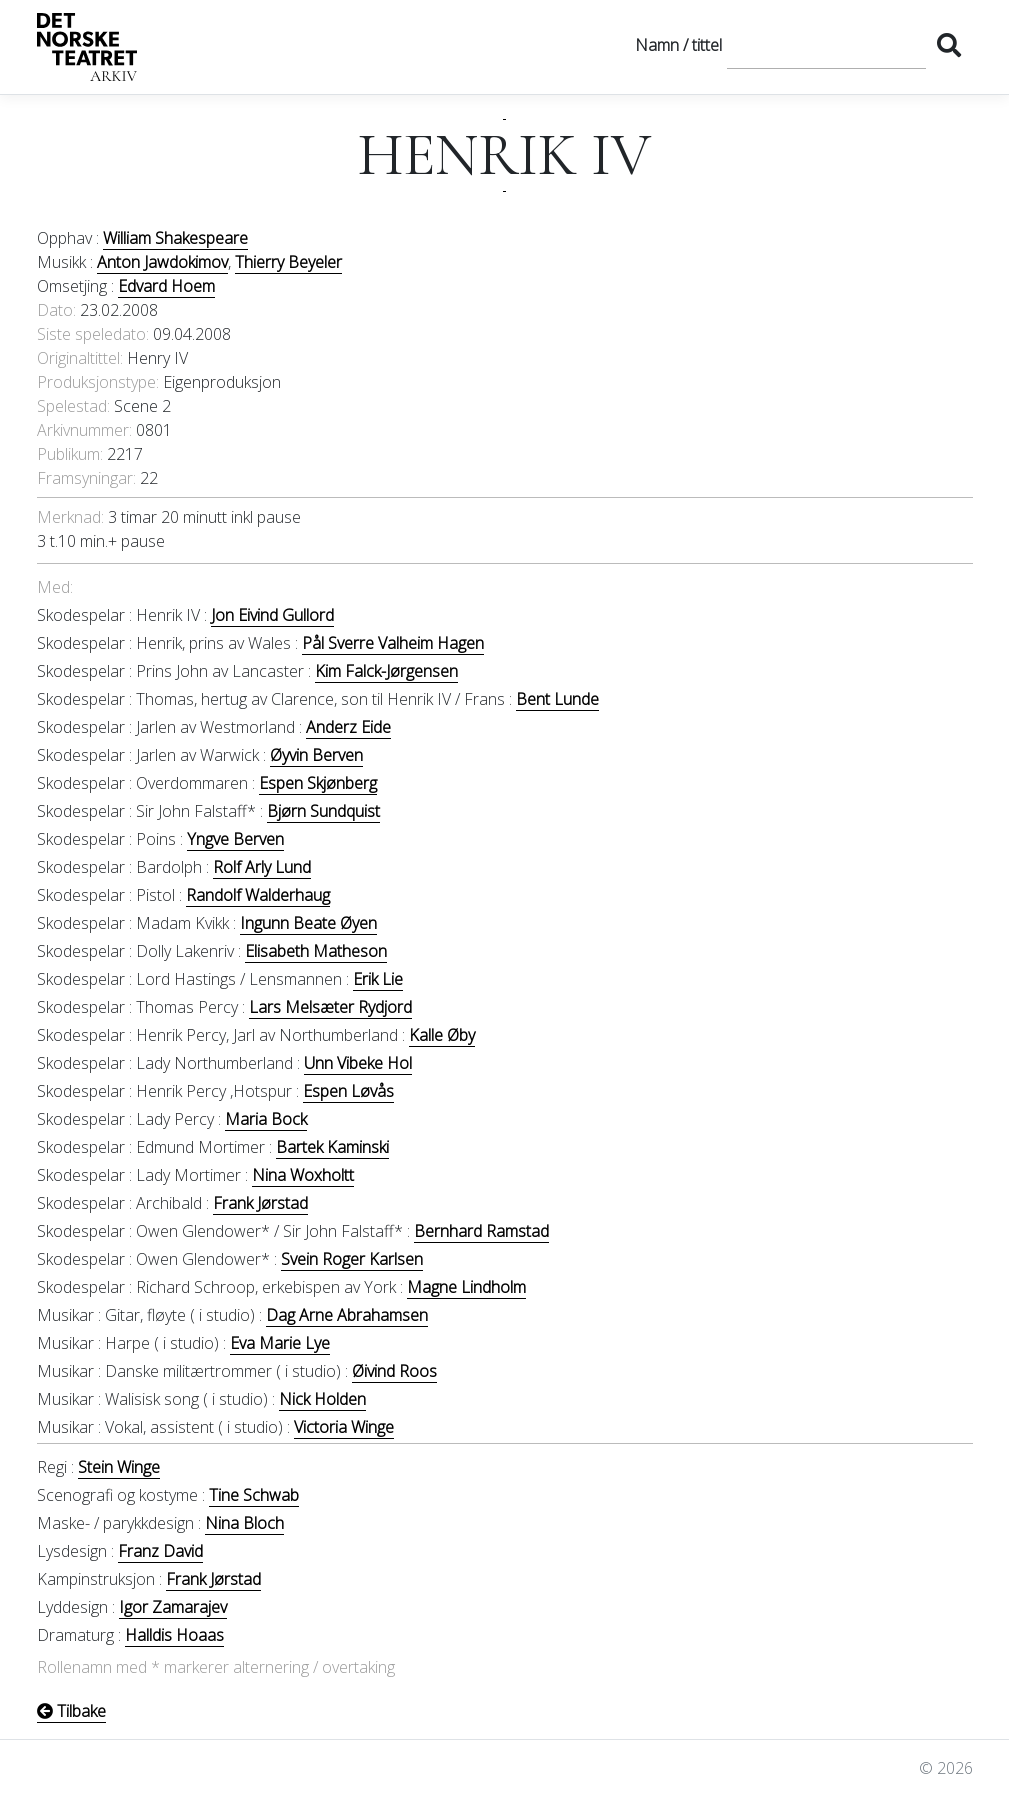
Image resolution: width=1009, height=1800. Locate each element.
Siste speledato (91, 334)
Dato (55, 310)
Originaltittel (78, 358)
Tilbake (71, 1711)
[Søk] (826, 45)
